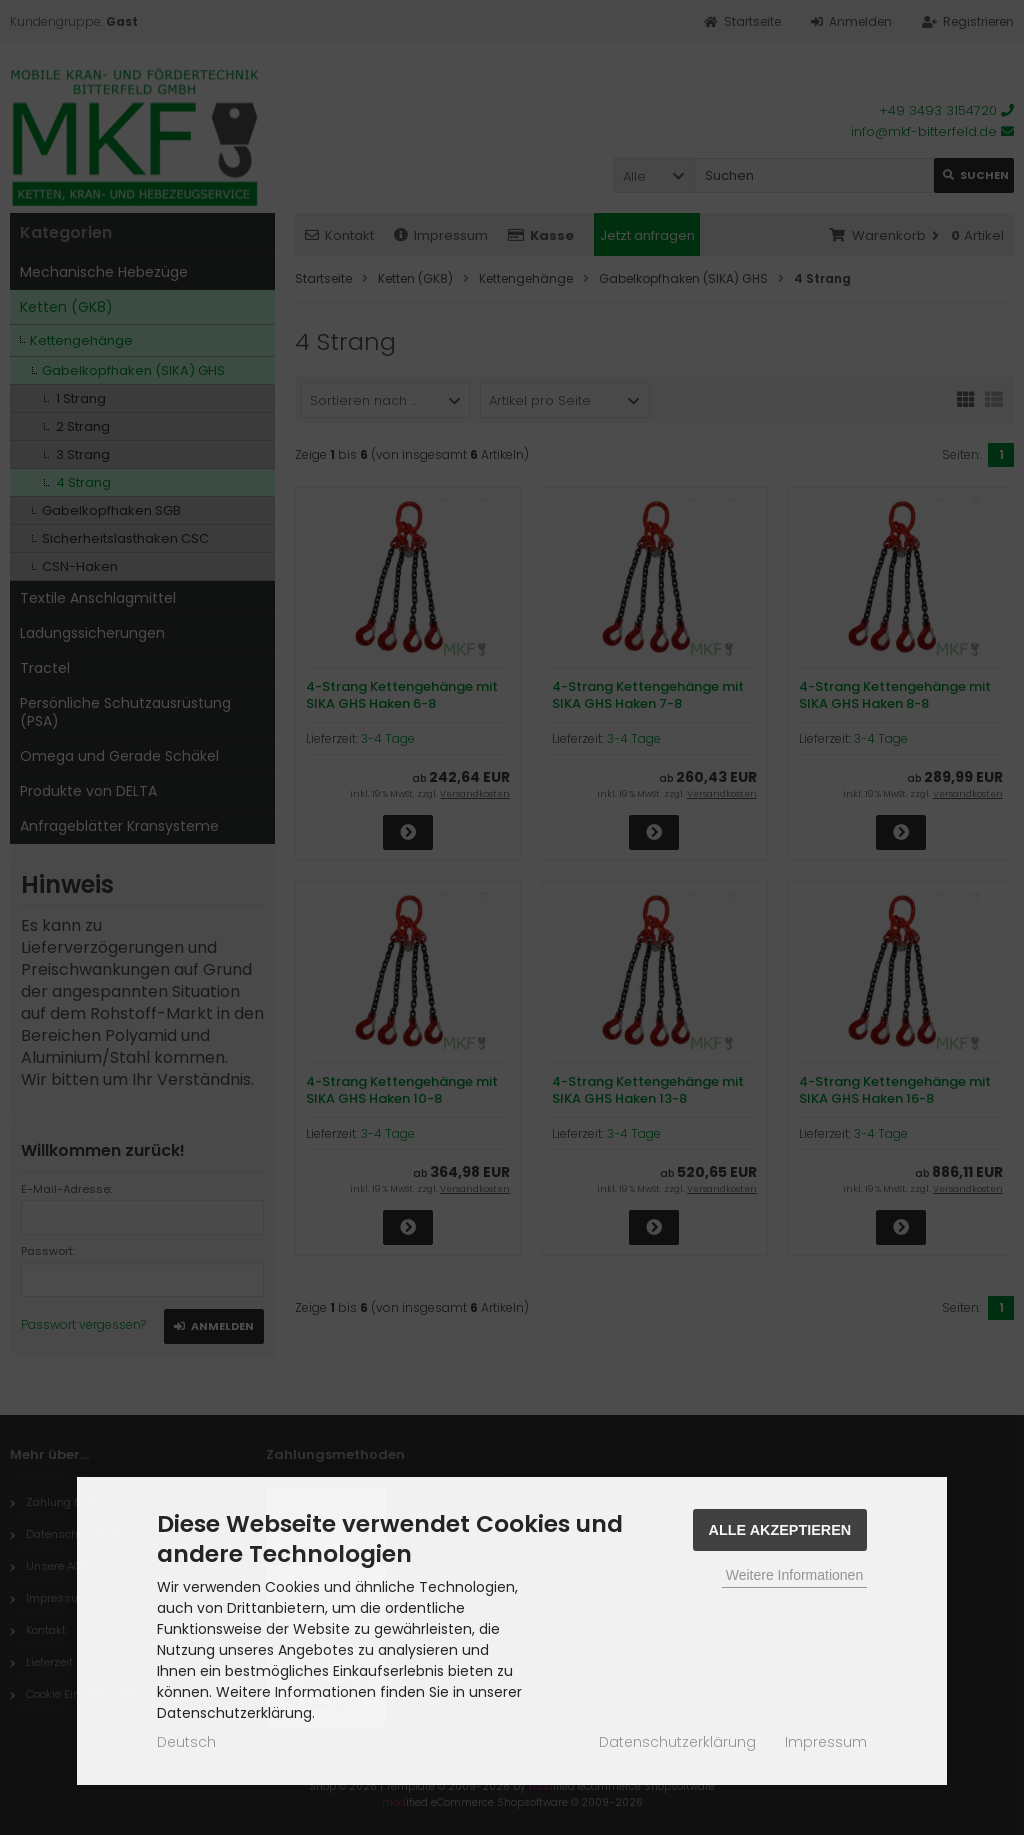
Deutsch (186, 1742)
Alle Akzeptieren (780, 1530)
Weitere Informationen (794, 1575)
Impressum (826, 1742)
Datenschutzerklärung (677, 1742)
